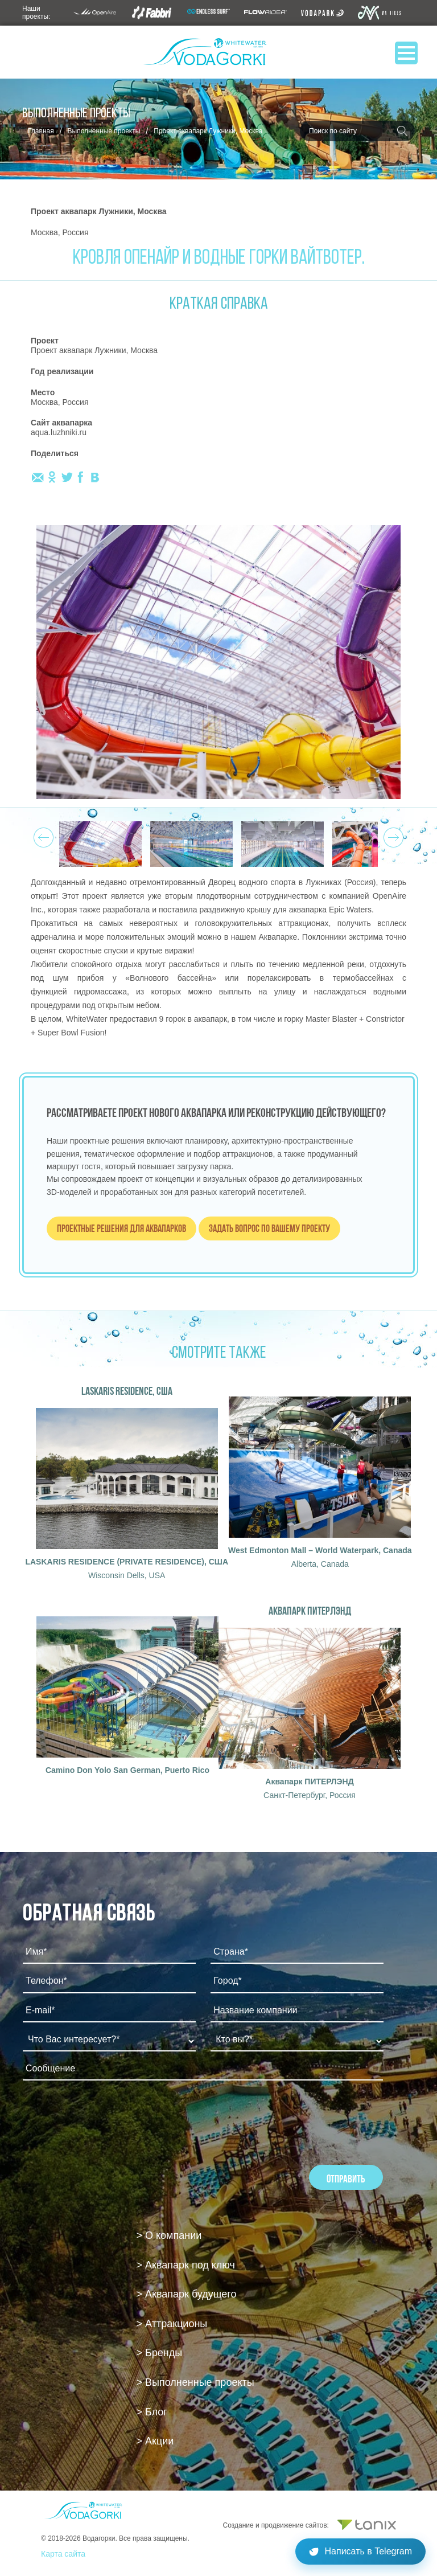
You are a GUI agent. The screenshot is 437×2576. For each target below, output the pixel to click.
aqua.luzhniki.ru (58, 432)
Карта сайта (63, 2553)
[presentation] (109, 2120)
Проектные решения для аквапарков (121, 1228)
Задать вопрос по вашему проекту (269, 1228)
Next (392, 834)
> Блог (152, 2412)
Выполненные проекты (104, 131)
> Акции (155, 2441)
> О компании (169, 2235)
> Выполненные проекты (195, 2382)
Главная (41, 131)
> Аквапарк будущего (187, 2294)
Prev (42, 834)
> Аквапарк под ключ (186, 2265)
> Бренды (160, 2352)
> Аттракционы (172, 2323)
